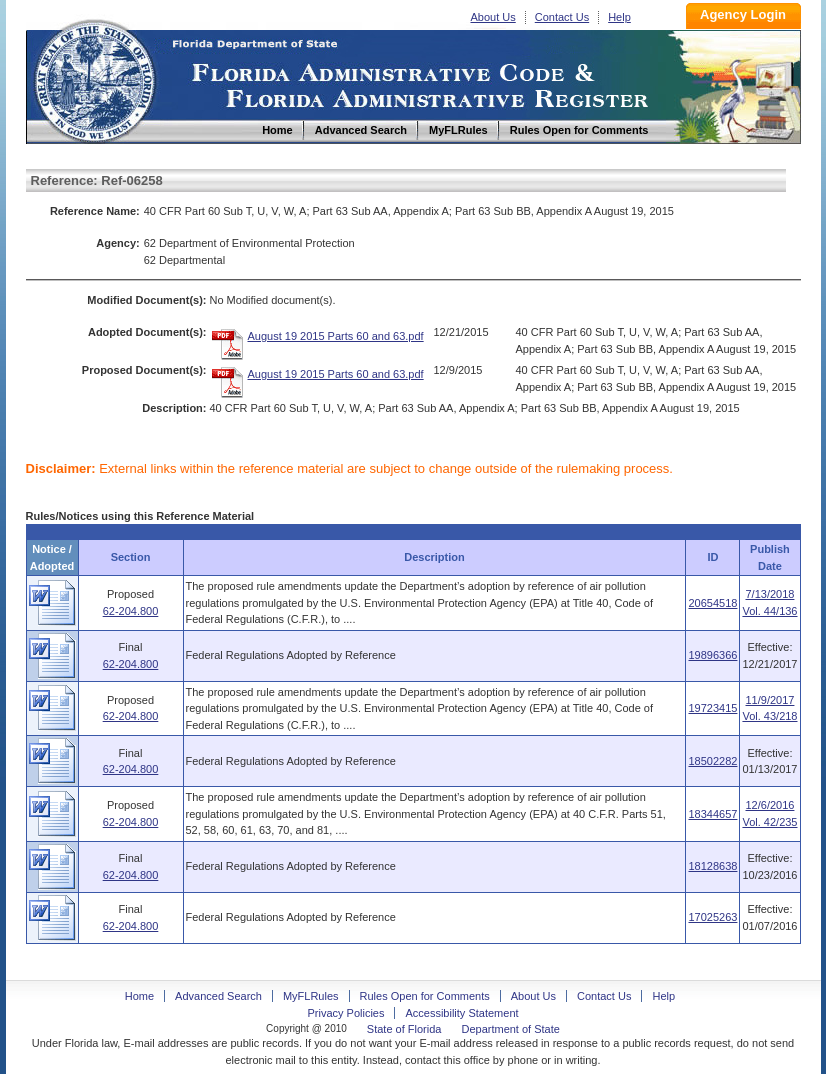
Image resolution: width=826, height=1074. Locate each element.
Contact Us (562, 17)
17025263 (712, 917)
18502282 (712, 761)
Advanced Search (218, 996)
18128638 (712, 866)
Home (94, 78)
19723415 (712, 708)
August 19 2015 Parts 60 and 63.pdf (336, 336)
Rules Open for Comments (425, 996)
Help (619, 17)
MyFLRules (311, 996)
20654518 (712, 603)
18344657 (712, 814)
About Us (493, 17)
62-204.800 (131, 611)
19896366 (712, 655)
